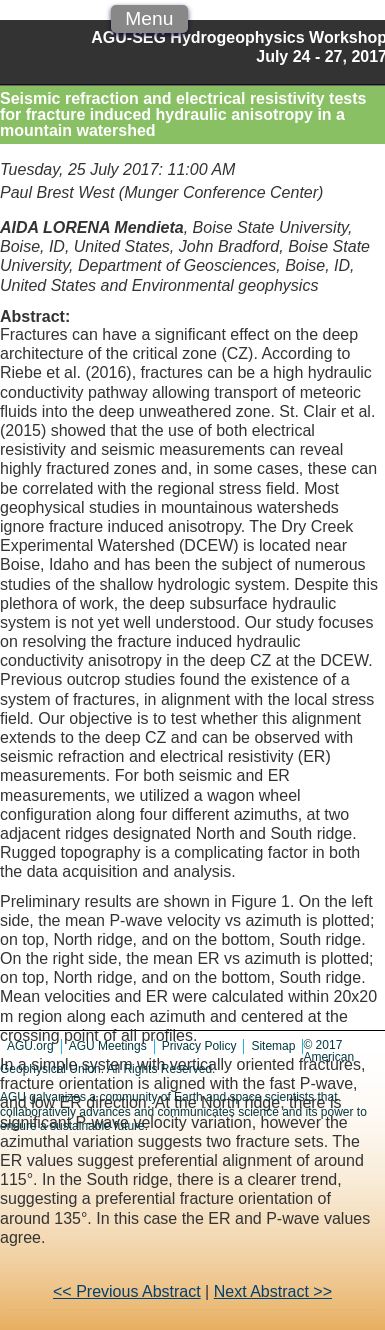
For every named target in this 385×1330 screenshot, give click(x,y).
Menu (149, 18)
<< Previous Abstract (127, 1291)
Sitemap (273, 1046)
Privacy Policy (199, 1046)
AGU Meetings (108, 1046)
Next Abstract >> (273, 1291)
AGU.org (30, 1046)
